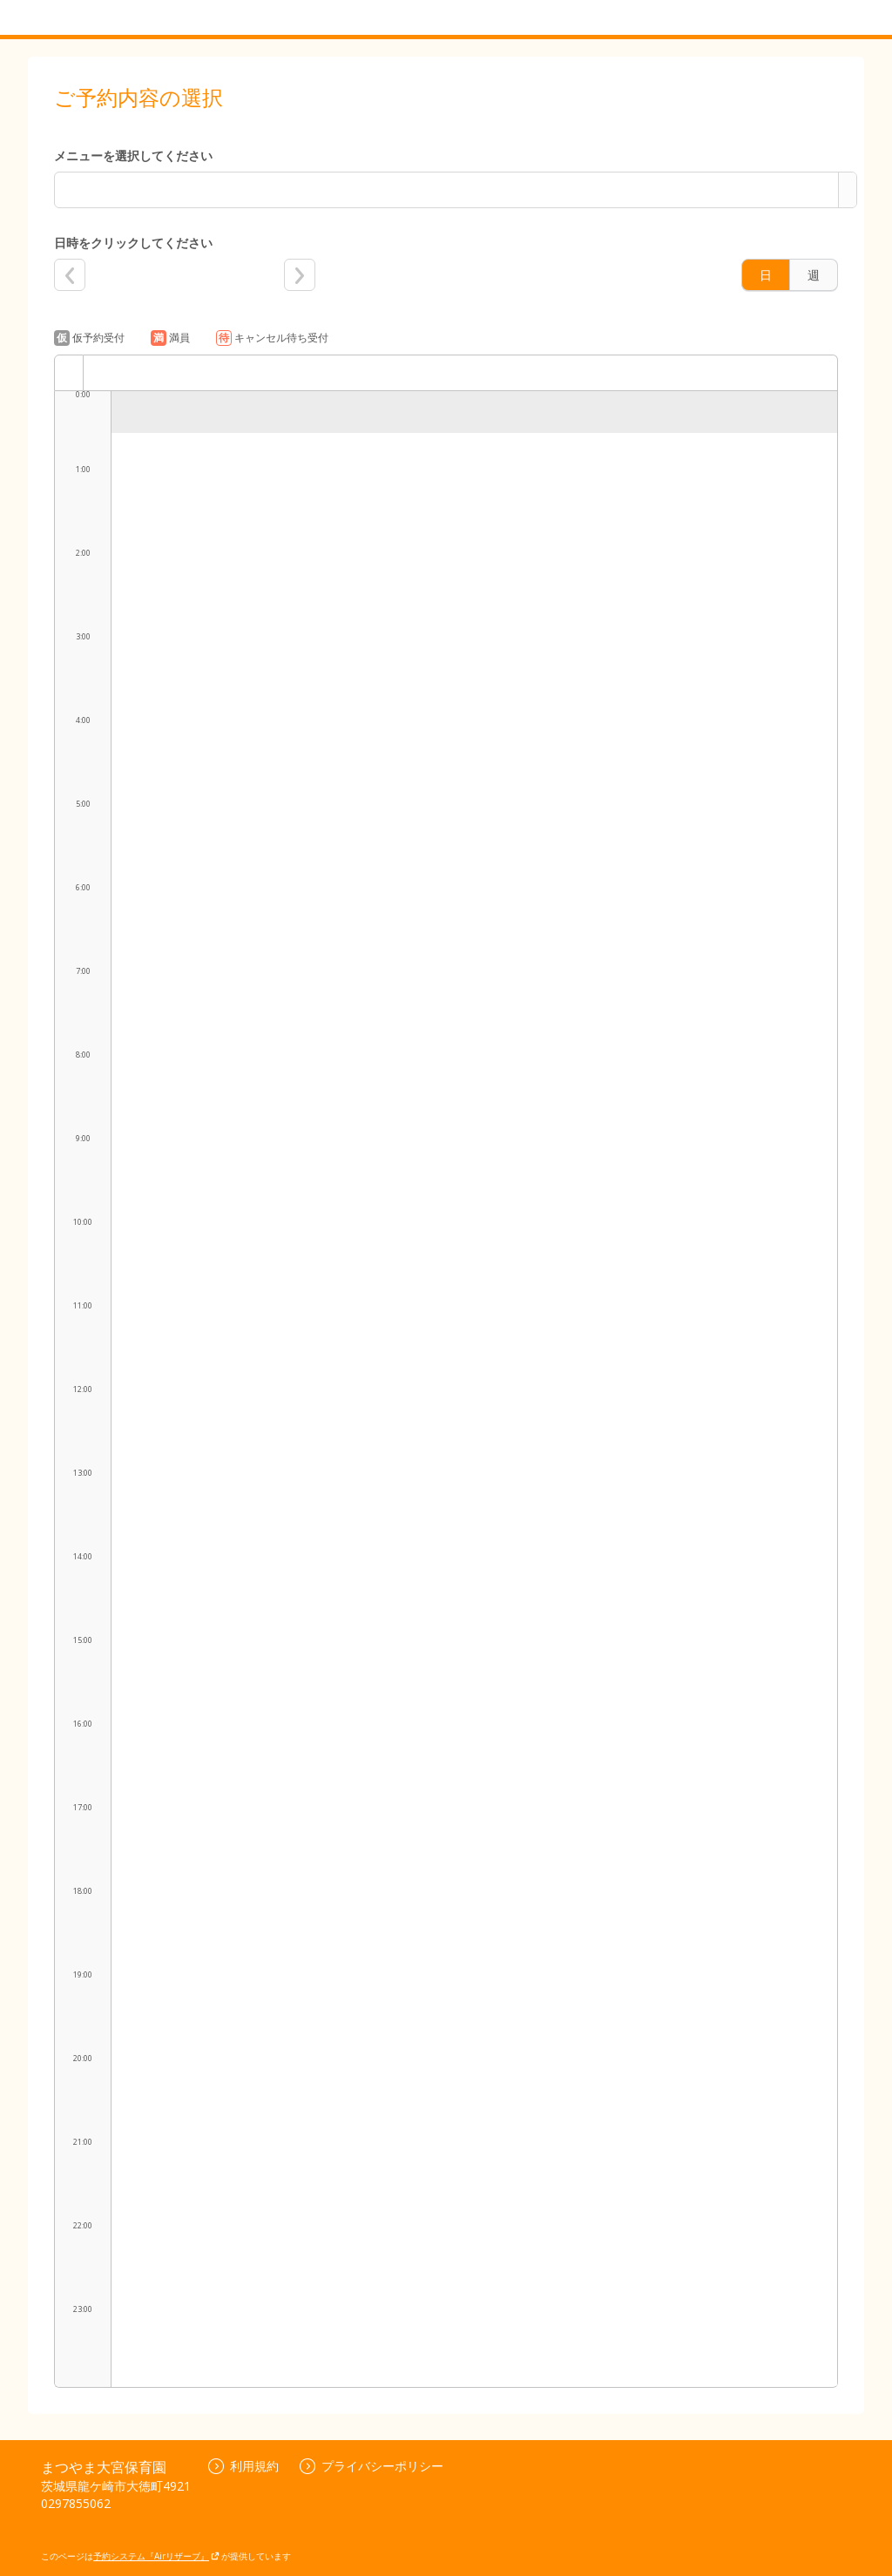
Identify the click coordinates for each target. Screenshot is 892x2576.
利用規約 (243, 2466)
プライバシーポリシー (371, 2466)
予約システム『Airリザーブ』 (156, 2556)
